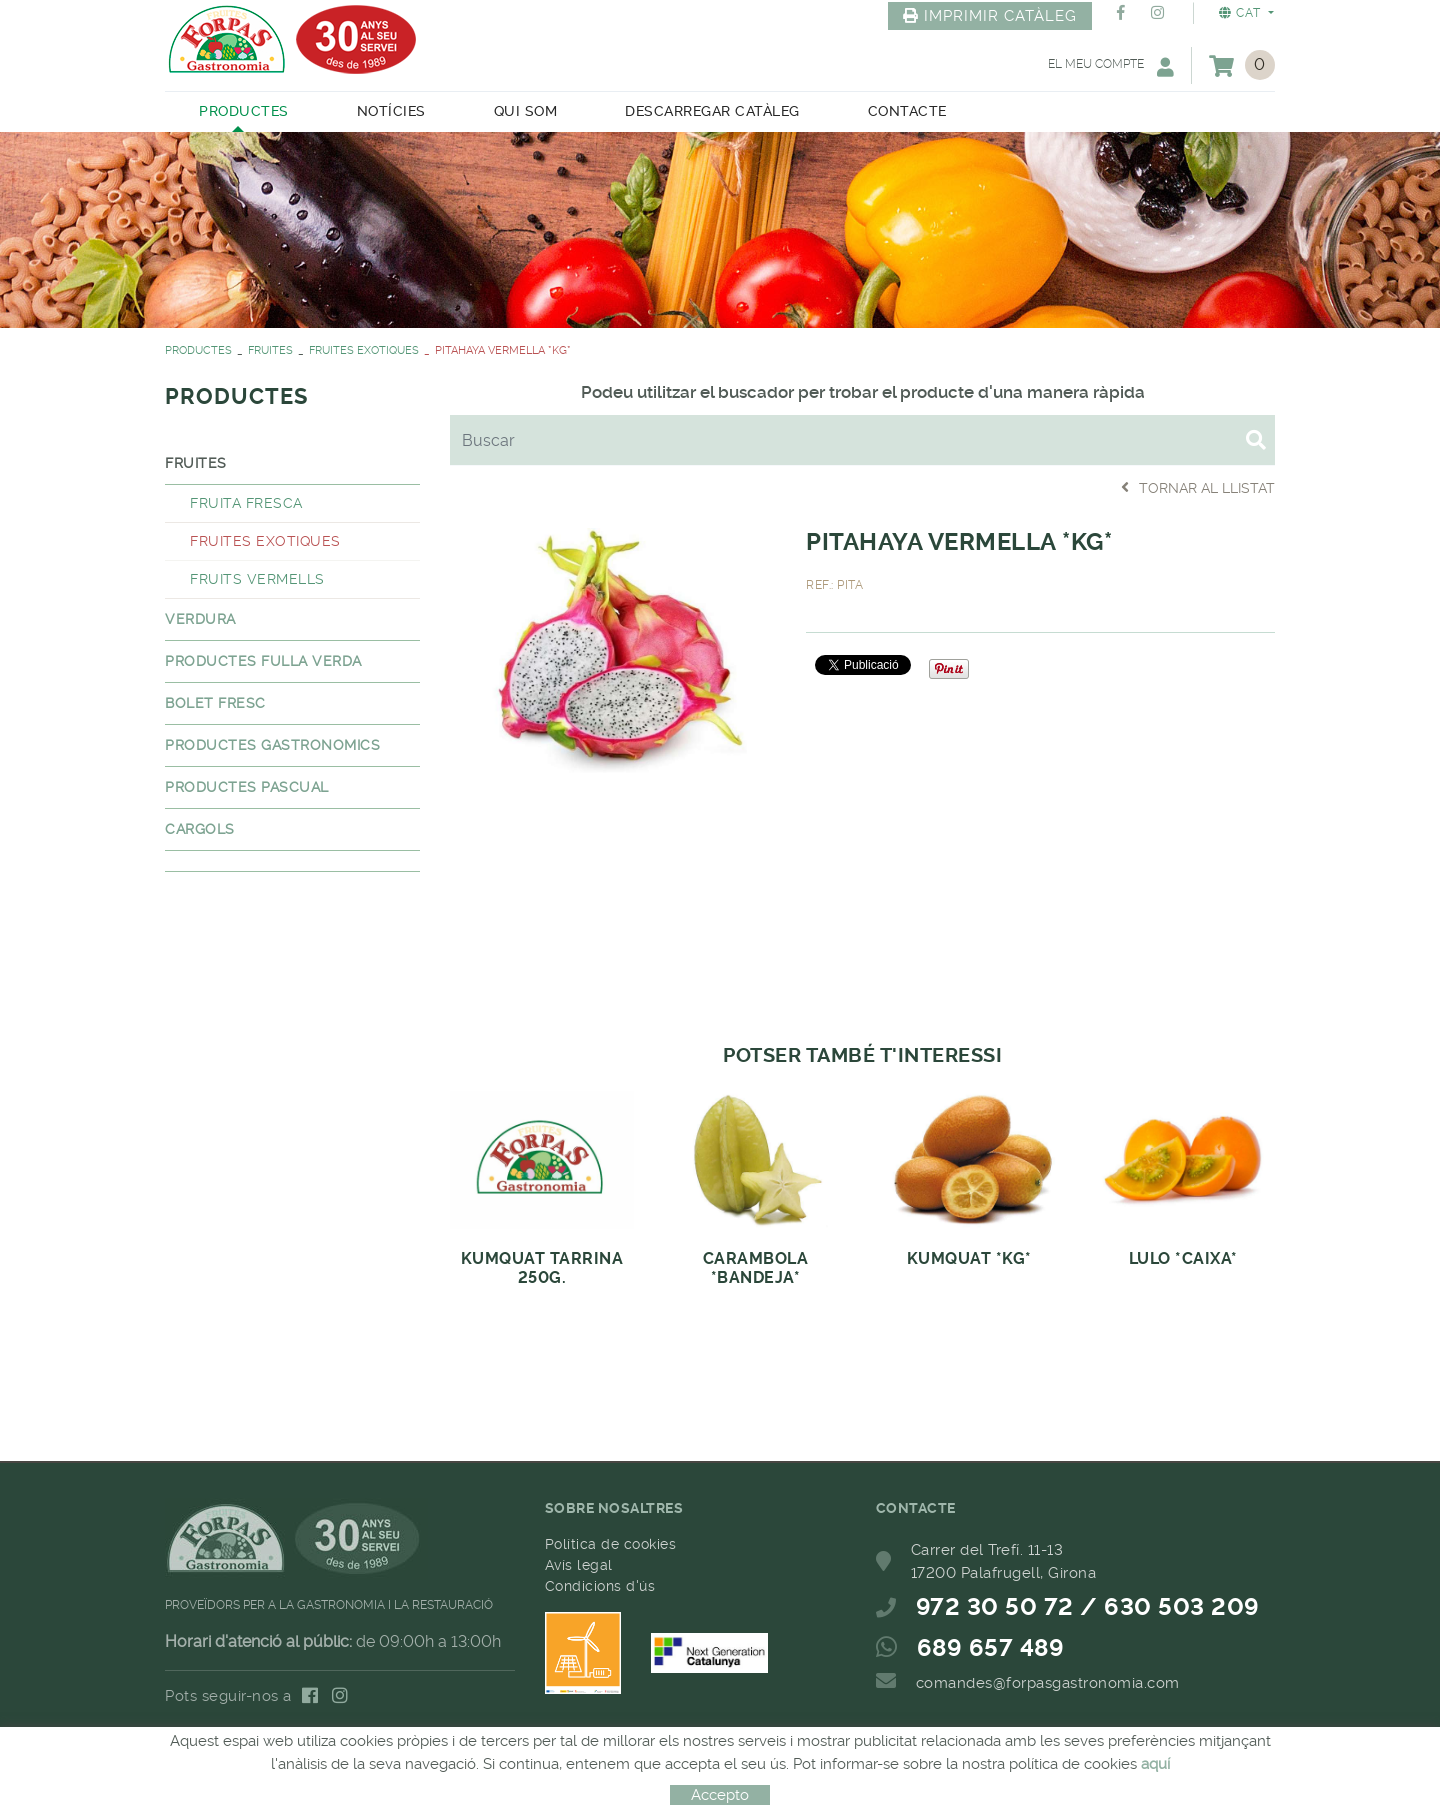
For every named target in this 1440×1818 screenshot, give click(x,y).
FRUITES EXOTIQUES (364, 350)
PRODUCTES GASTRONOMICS (272, 745)
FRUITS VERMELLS (257, 579)
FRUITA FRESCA (246, 503)
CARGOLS (200, 829)
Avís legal (579, 1565)
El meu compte (1111, 66)
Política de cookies (611, 1544)
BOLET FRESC (215, 703)
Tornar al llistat (1198, 487)
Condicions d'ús (600, 1586)
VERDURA (200, 619)
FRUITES (270, 350)
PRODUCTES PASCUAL (247, 787)
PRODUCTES (198, 350)
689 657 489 (991, 1648)
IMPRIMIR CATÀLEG (990, 16)
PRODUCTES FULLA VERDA (263, 661)
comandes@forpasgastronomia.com (1048, 1683)
